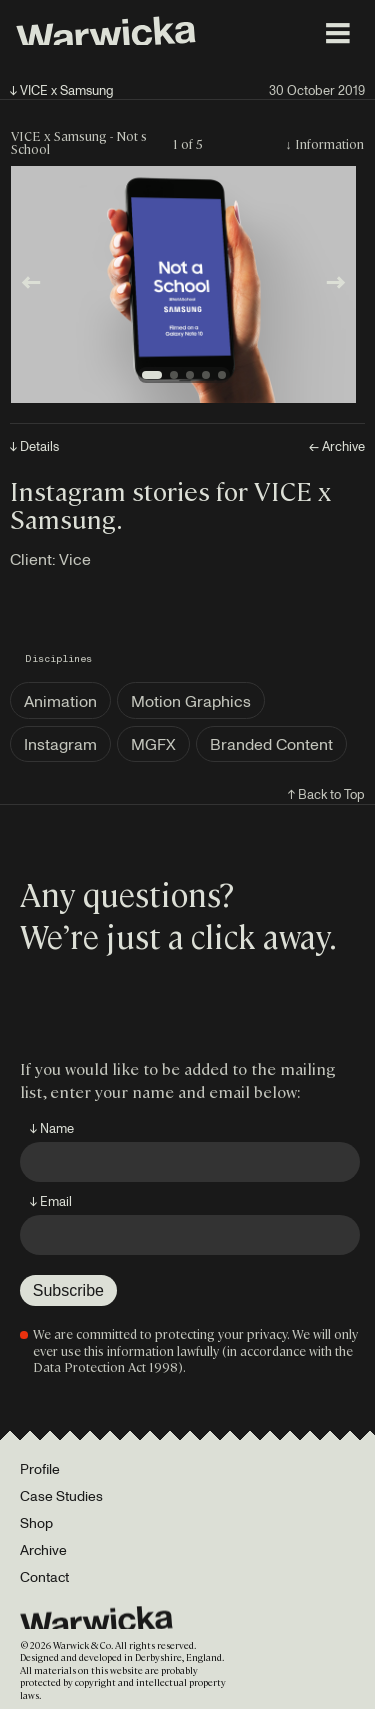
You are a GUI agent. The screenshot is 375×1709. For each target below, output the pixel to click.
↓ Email (51, 1201)
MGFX (153, 744)
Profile (40, 1468)
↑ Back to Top (326, 794)
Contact (44, 1576)
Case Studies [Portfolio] (61, 1495)
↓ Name (52, 1128)
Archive (43, 1549)
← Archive (337, 446)
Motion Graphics (191, 701)
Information (329, 143)
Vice (75, 559)
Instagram (60, 744)
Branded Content (271, 744)
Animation (60, 701)
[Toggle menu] (338, 33)
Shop (36, 1522)
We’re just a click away (174, 935)
